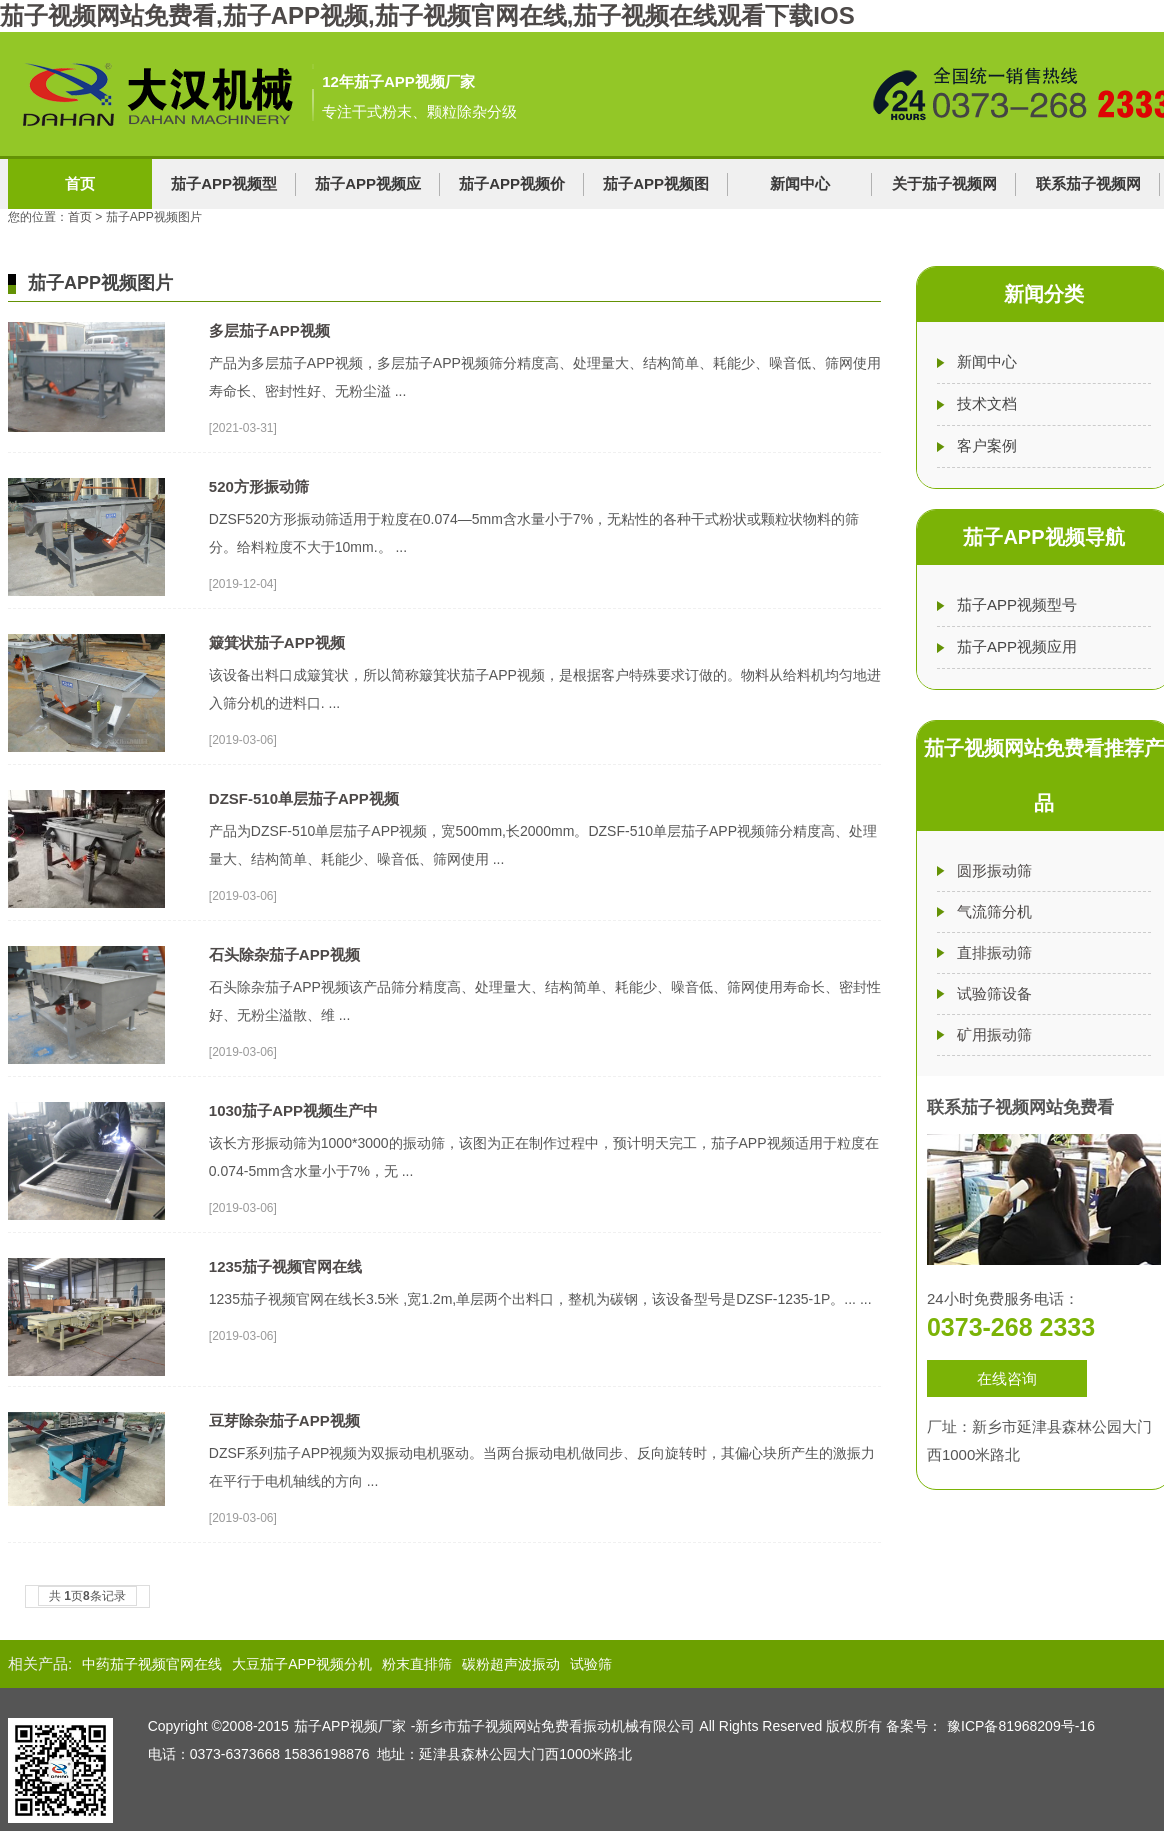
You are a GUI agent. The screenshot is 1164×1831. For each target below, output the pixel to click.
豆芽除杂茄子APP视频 (284, 1420)
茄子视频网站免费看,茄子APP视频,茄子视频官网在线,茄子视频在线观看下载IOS (427, 15)
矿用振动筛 (994, 1034)
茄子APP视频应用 (1017, 646)
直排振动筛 (994, 952)
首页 (80, 183)
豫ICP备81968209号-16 (1021, 1726)
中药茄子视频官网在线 (152, 1664)
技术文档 (987, 403)
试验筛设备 (994, 993)
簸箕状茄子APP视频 (277, 642)
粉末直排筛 (417, 1664)
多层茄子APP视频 (269, 330)
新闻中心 (800, 183)
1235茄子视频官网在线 (285, 1266)
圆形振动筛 (994, 870)
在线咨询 (1007, 1378)
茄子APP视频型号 (1017, 604)
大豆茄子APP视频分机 (302, 1664)
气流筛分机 (994, 911)
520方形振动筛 (259, 486)
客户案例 (987, 445)
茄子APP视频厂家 (350, 1726)
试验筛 (591, 1664)
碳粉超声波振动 (511, 1664)
